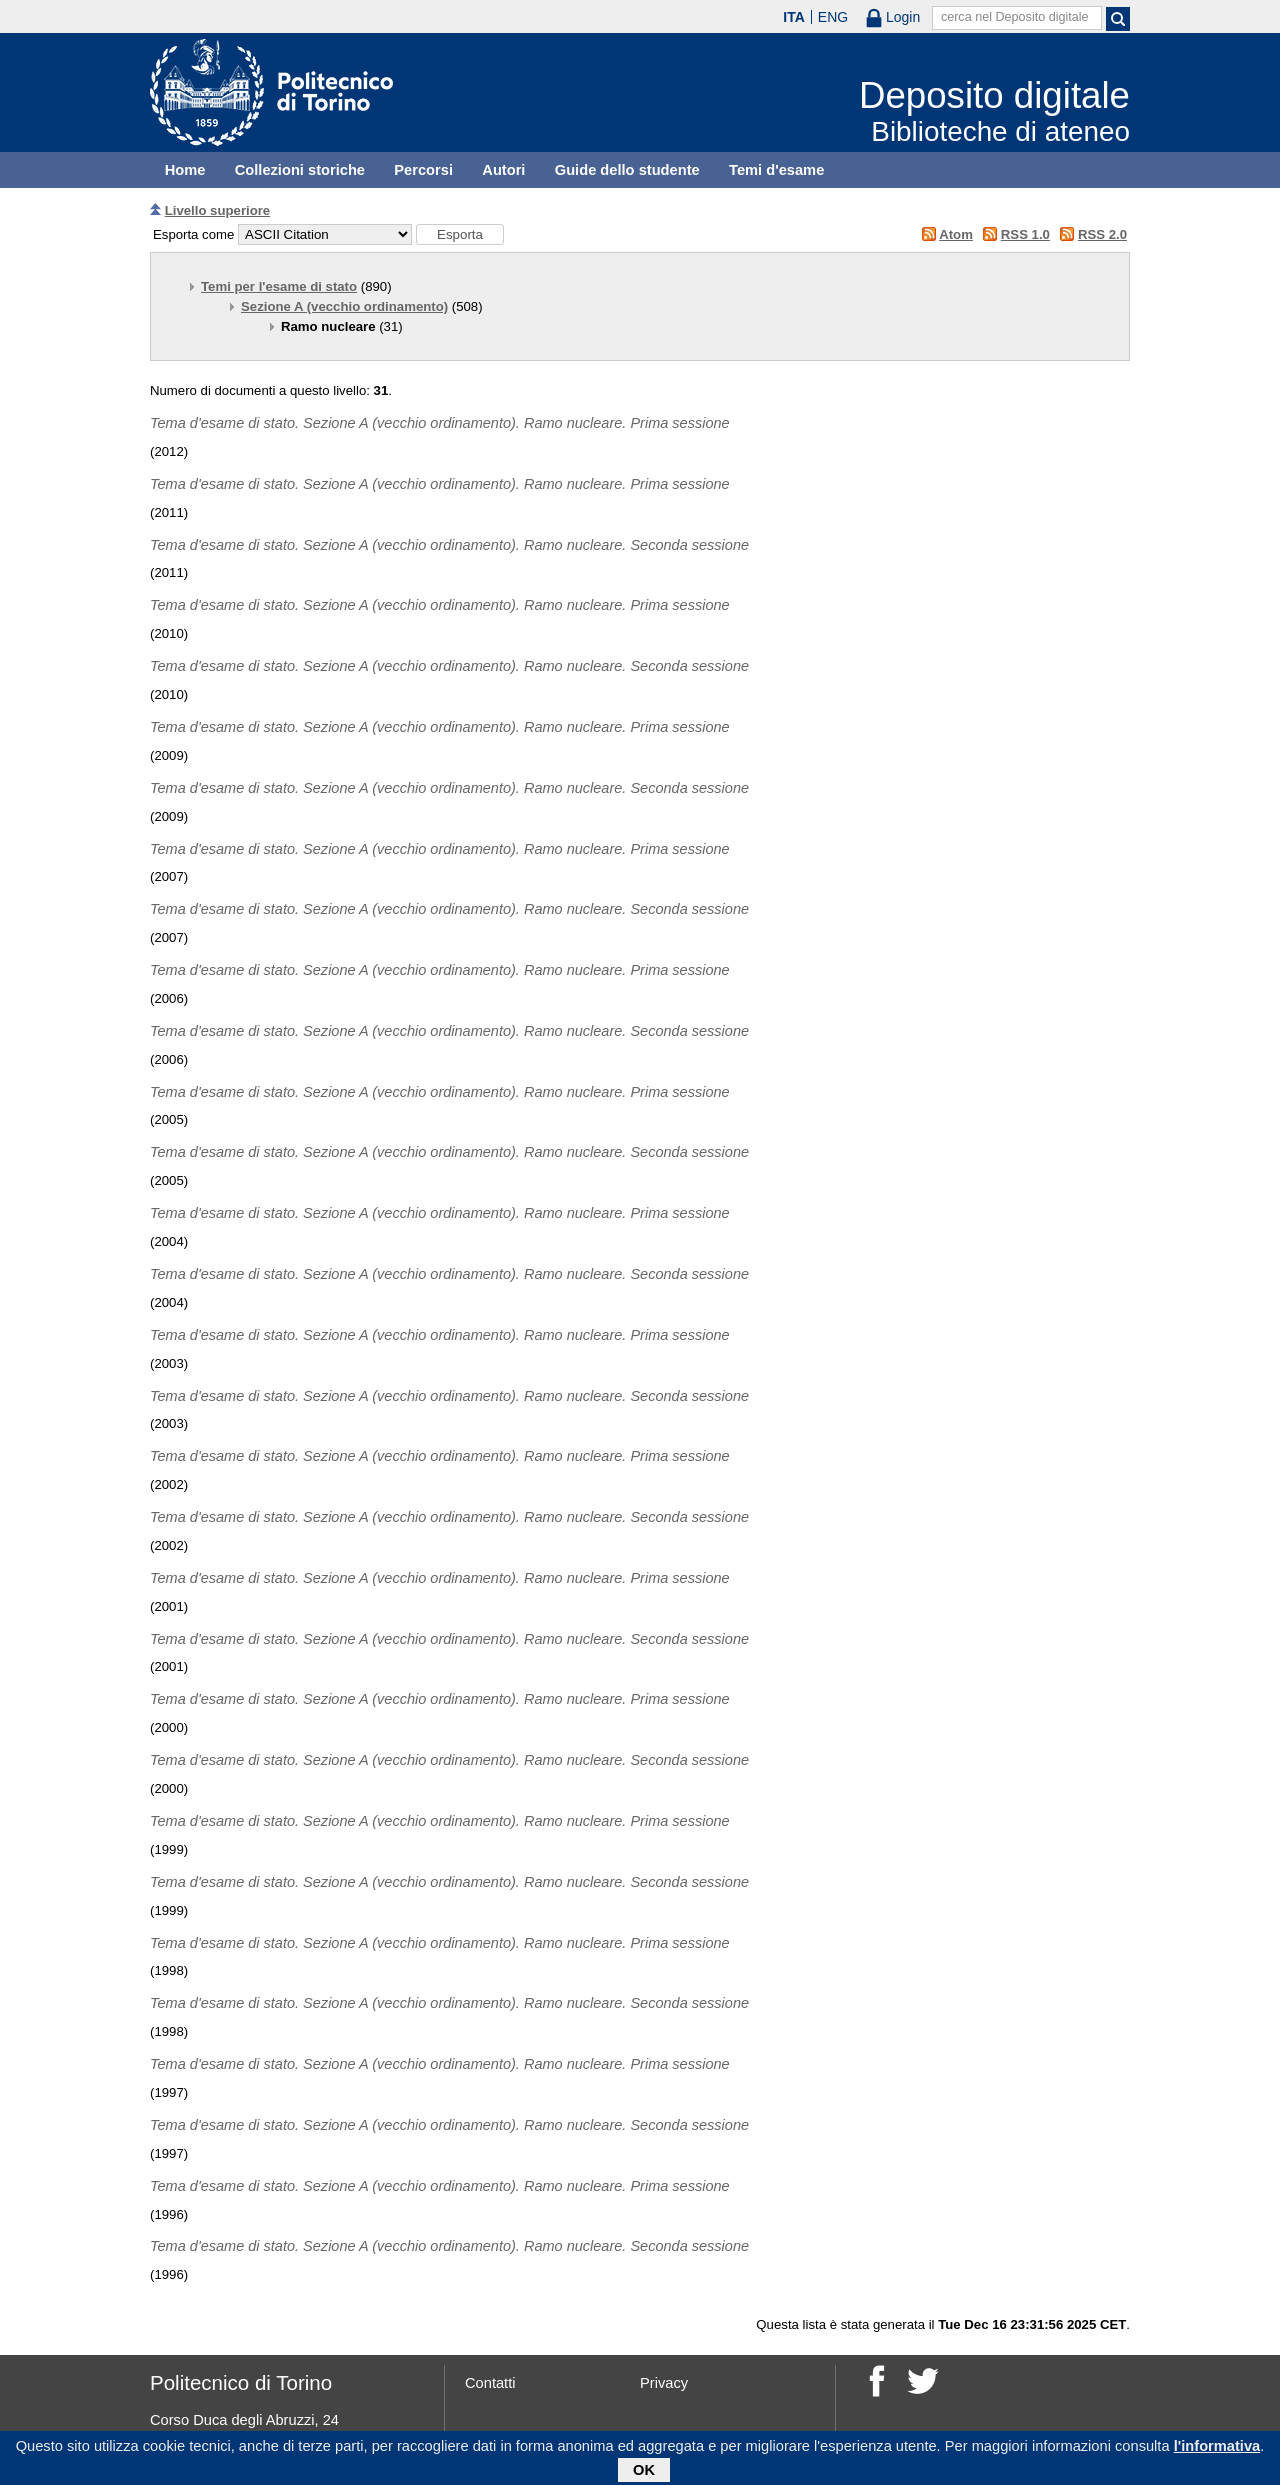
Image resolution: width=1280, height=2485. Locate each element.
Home (185, 170)
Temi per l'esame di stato (279, 286)
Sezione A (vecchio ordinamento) (344, 306)
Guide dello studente (627, 170)
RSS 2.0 (1102, 234)
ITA (794, 17)
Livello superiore (218, 210)
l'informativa (1217, 2450)
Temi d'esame (776, 170)
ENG (833, 17)
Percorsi (423, 170)
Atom (956, 234)
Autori (503, 170)
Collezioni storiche (300, 170)
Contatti (490, 2383)
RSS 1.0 (1025, 234)
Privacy (664, 2383)
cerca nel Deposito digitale (1015, 17)
